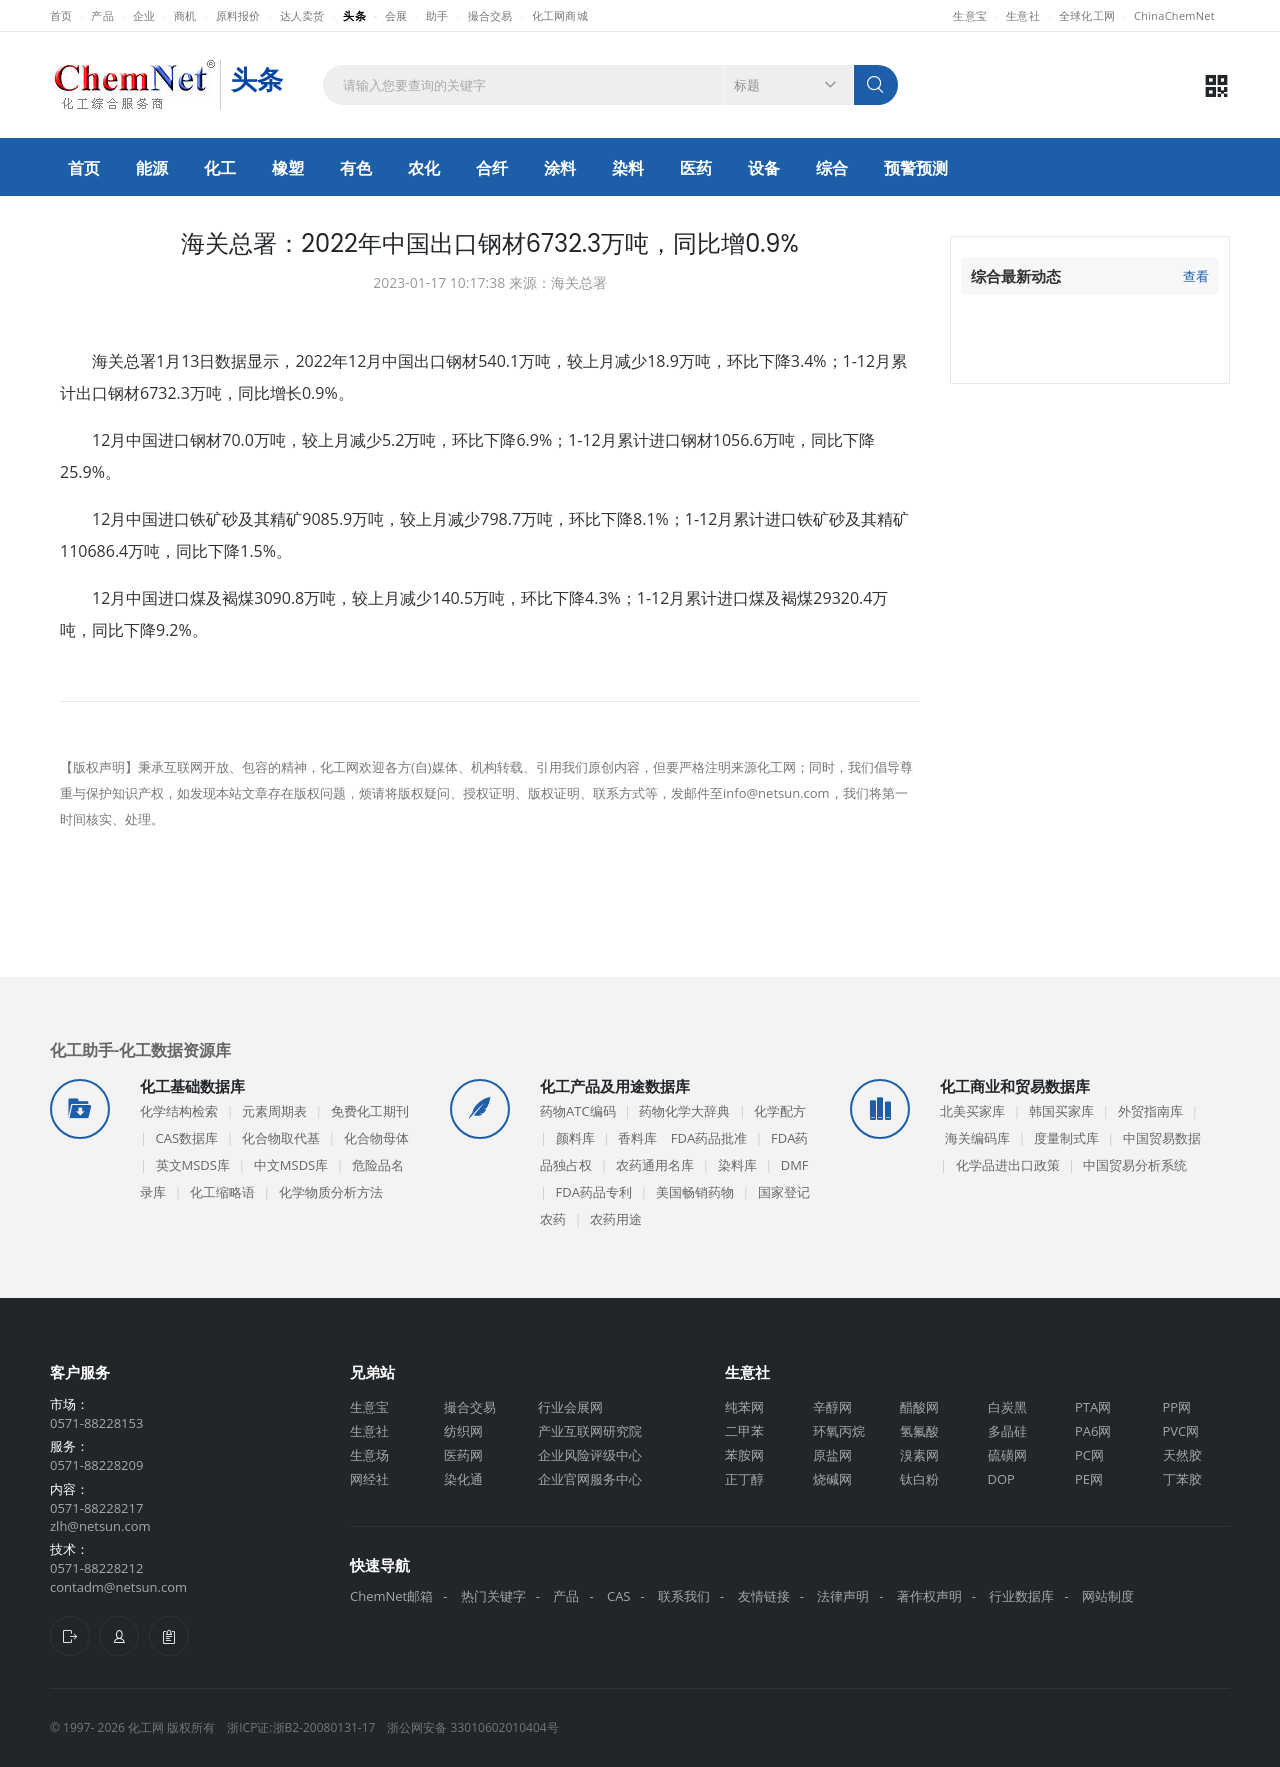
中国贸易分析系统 (1135, 1165)
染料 (628, 168)
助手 (437, 15)
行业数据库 (1021, 1596)
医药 (696, 168)
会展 (396, 15)
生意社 (1023, 15)
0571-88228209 (96, 1465)
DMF (795, 1165)
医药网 (463, 1455)
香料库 (637, 1138)
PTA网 (1093, 1407)
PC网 (1089, 1455)
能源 (152, 168)
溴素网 (919, 1455)
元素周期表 (274, 1111)
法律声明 (843, 1596)
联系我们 (684, 1596)
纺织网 (463, 1431)
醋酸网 (919, 1407)
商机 (185, 15)
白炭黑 (1007, 1407)
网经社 (369, 1479)
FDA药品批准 (709, 1138)
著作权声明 (929, 1596)
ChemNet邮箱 (391, 1596)
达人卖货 (302, 15)
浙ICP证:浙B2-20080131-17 (301, 1727)
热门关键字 (493, 1596)
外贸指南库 (1150, 1111)
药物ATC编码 (578, 1111)
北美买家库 (972, 1111)
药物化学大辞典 (684, 1111)
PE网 (1089, 1479)
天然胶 (1182, 1455)
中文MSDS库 (291, 1165)
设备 (764, 168)
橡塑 (288, 168)
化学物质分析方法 (331, 1192)
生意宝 (970, 15)
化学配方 (780, 1111)
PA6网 (1093, 1431)
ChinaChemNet (1174, 15)
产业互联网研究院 (590, 1431)
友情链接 (764, 1596)
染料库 (737, 1165)
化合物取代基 (281, 1138)
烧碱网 (832, 1479)
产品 (102, 15)
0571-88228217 (96, 1508)
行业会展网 (570, 1407)
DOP (1001, 1479)
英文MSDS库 (193, 1165)
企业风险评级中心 (590, 1455)
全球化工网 (1087, 15)
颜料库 (575, 1138)
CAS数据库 (187, 1138)
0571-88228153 (96, 1423)
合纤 (492, 168)
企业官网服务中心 (590, 1479)
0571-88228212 (96, 1568)
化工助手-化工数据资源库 (140, 1049)
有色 (356, 168)
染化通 (463, 1479)
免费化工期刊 (370, 1111)
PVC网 (1181, 1431)
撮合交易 (490, 15)
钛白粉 (919, 1479)
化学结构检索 (179, 1111)
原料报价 (238, 15)
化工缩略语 (222, 1192)
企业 (144, 15)
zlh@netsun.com (100, 1526)
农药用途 (616, 1219)
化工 (220, 168)
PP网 (1177, 1407)
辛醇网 (832, 1407)
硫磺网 (1007, 1455)
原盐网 (832, 1455)
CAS (619, 1596)
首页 (61, 15)
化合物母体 (376, 1138)
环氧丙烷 (839, 1431)
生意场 (369, 1455)
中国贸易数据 (1162, 1138)
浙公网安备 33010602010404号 (472, 1727)
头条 (354, 15)
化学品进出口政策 (1008, 1165)
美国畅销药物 (695, 1192)
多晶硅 (1007, 1431)
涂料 (560, 168)
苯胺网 (744, 1455)
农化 (424, 168)
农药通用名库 (655, 1165)
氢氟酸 (919, 1431)
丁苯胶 (1182, 1479)
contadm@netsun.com (118, 1587)
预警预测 (916, 168)
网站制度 (1108, 1596)
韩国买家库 (1061, 1111)
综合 (832, 168)
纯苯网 (744, 1407)
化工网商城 (560, 15)
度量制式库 (1066, 1138)
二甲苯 (744, 1431)
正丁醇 (744, 1479)
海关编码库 (977, 1138)
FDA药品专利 (594, 1192)
